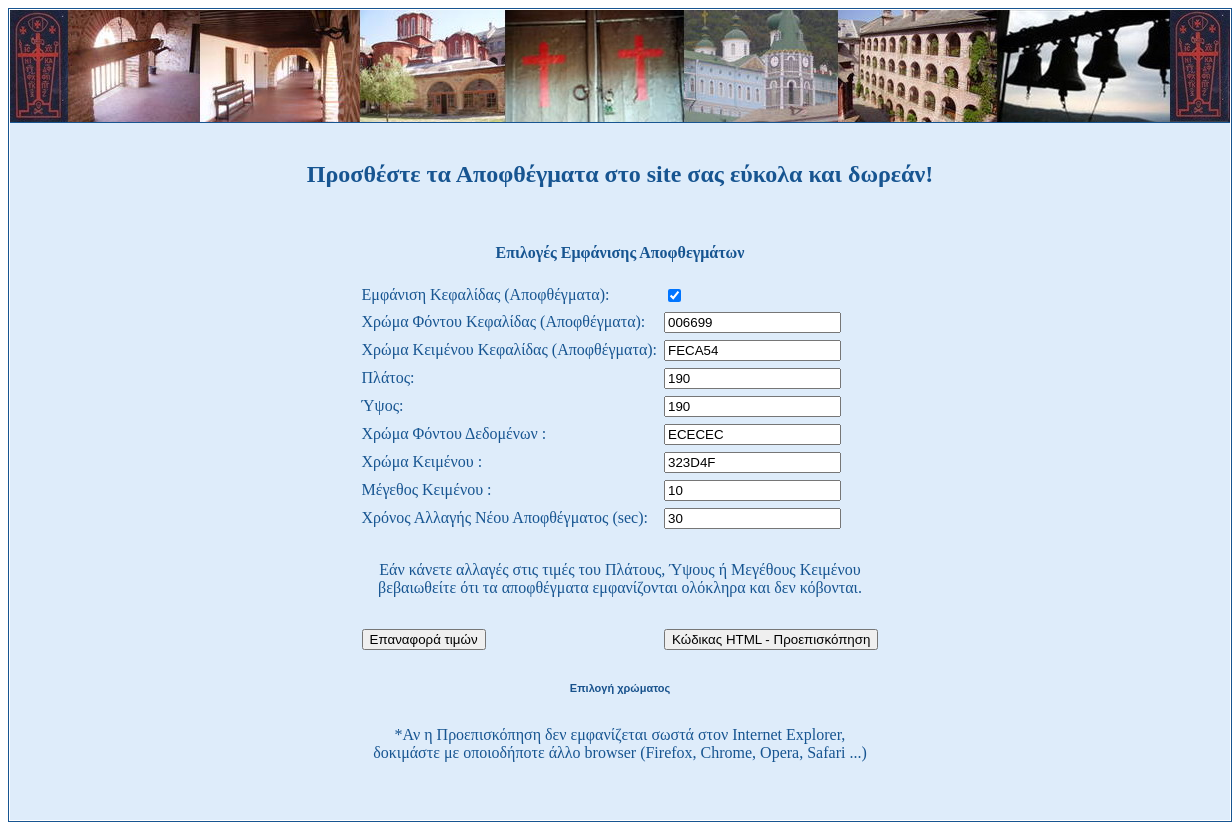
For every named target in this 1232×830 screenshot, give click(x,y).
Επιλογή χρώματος (620, 688)
